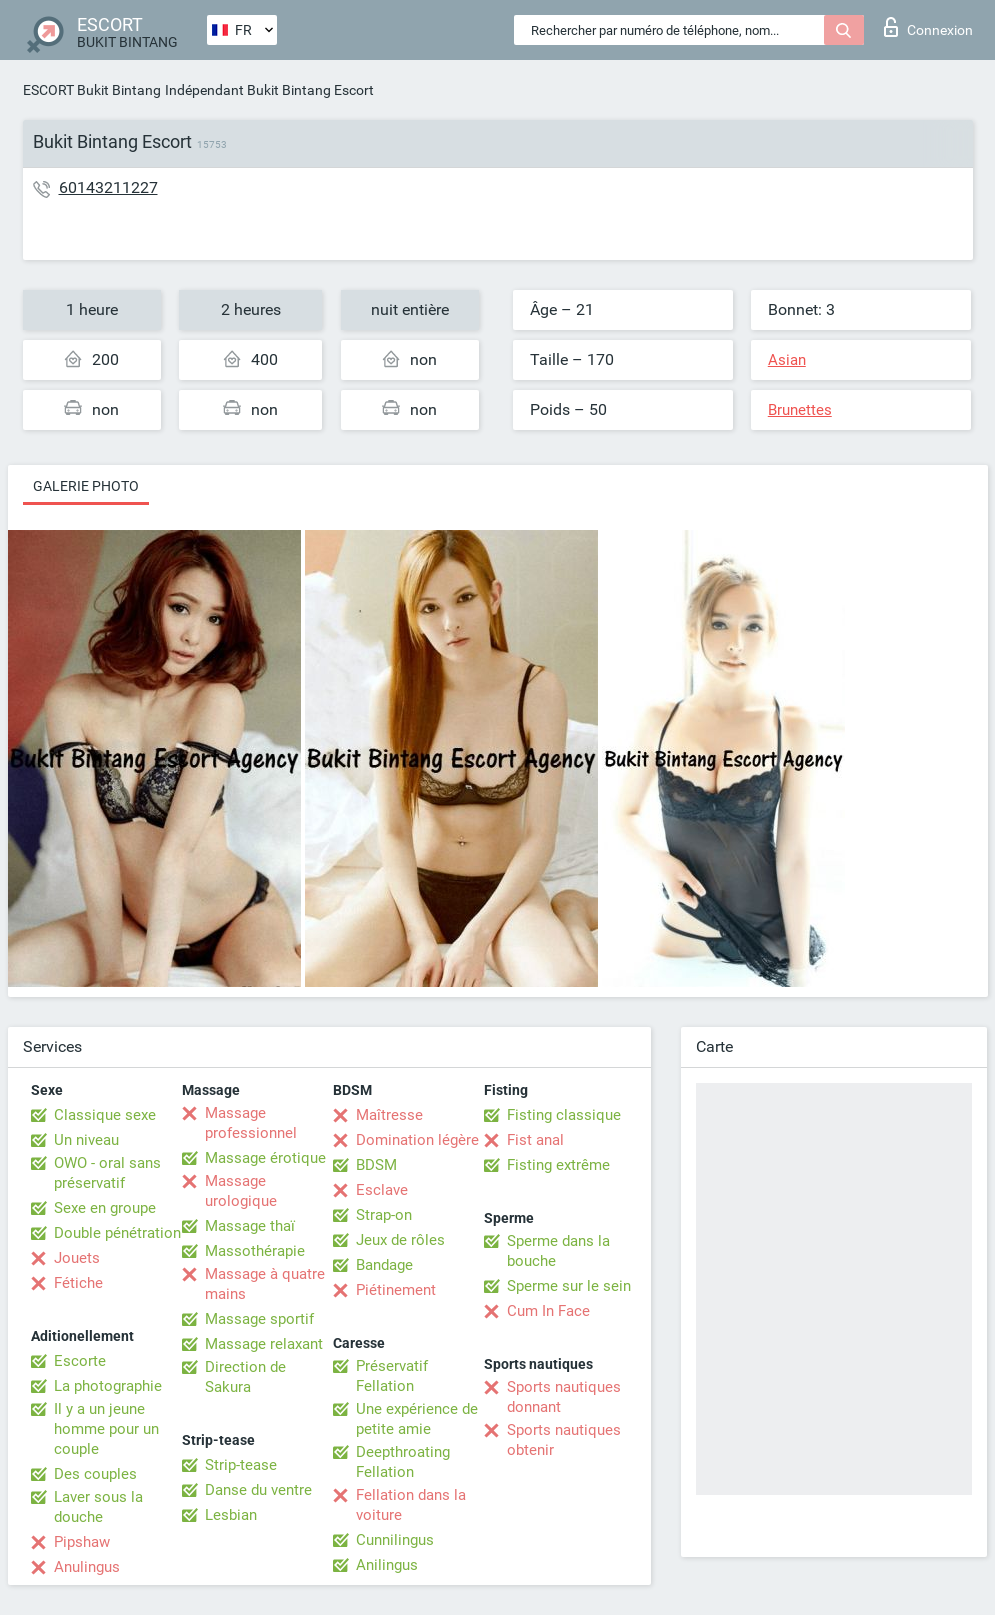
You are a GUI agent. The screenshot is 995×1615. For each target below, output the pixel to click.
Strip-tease (241, 1465)
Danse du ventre (258, 1490)
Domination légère (417, 1140)
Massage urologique (241, 1191)
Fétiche (78, 1283)
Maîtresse (389, 1115)
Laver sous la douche (98, 1507)
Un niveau (86, 1140)
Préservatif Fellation (392, 1376)
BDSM (376, 1165)
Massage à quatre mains (265, 1284)
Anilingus (387, 1565)
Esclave (382, 1190)
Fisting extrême (558, 1165)
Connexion (928, 27)
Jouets (77, 1258)
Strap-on (384, 1215)
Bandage (384, 1265)
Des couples (95, 1474)
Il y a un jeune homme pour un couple (106, 1429)
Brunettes (800, 410)
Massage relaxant (264, 1344)
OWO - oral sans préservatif (107, 1173)
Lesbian (231, 1515)
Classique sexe (105, 1115)
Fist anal (535, 1140)
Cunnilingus (395, 1540)
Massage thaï (250, 1226)
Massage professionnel (251, 1123)
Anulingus (87, 1567)
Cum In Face (548, 1311)
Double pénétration (117, 1233)
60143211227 (108, 187)
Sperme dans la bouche (558, 1251)
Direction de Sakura (245, 1377)
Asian (787, 360)
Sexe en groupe (105, 1208)
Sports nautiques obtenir (564, 1440)
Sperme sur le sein (569, 1286)
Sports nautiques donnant (564, 1397)
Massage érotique (265, 1158)
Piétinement (396, 1290)
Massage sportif (259, 1319)
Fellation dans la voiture (411, 1505)
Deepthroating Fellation (403, 1462)
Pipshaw (82, 1542)
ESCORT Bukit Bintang (92, 90)
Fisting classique (564, 1115)
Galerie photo (86, 486)
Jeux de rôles (400, 1240)
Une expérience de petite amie (417, 1419)
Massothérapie (255, 1251)
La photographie (108, 1386)
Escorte (80, 1361)
